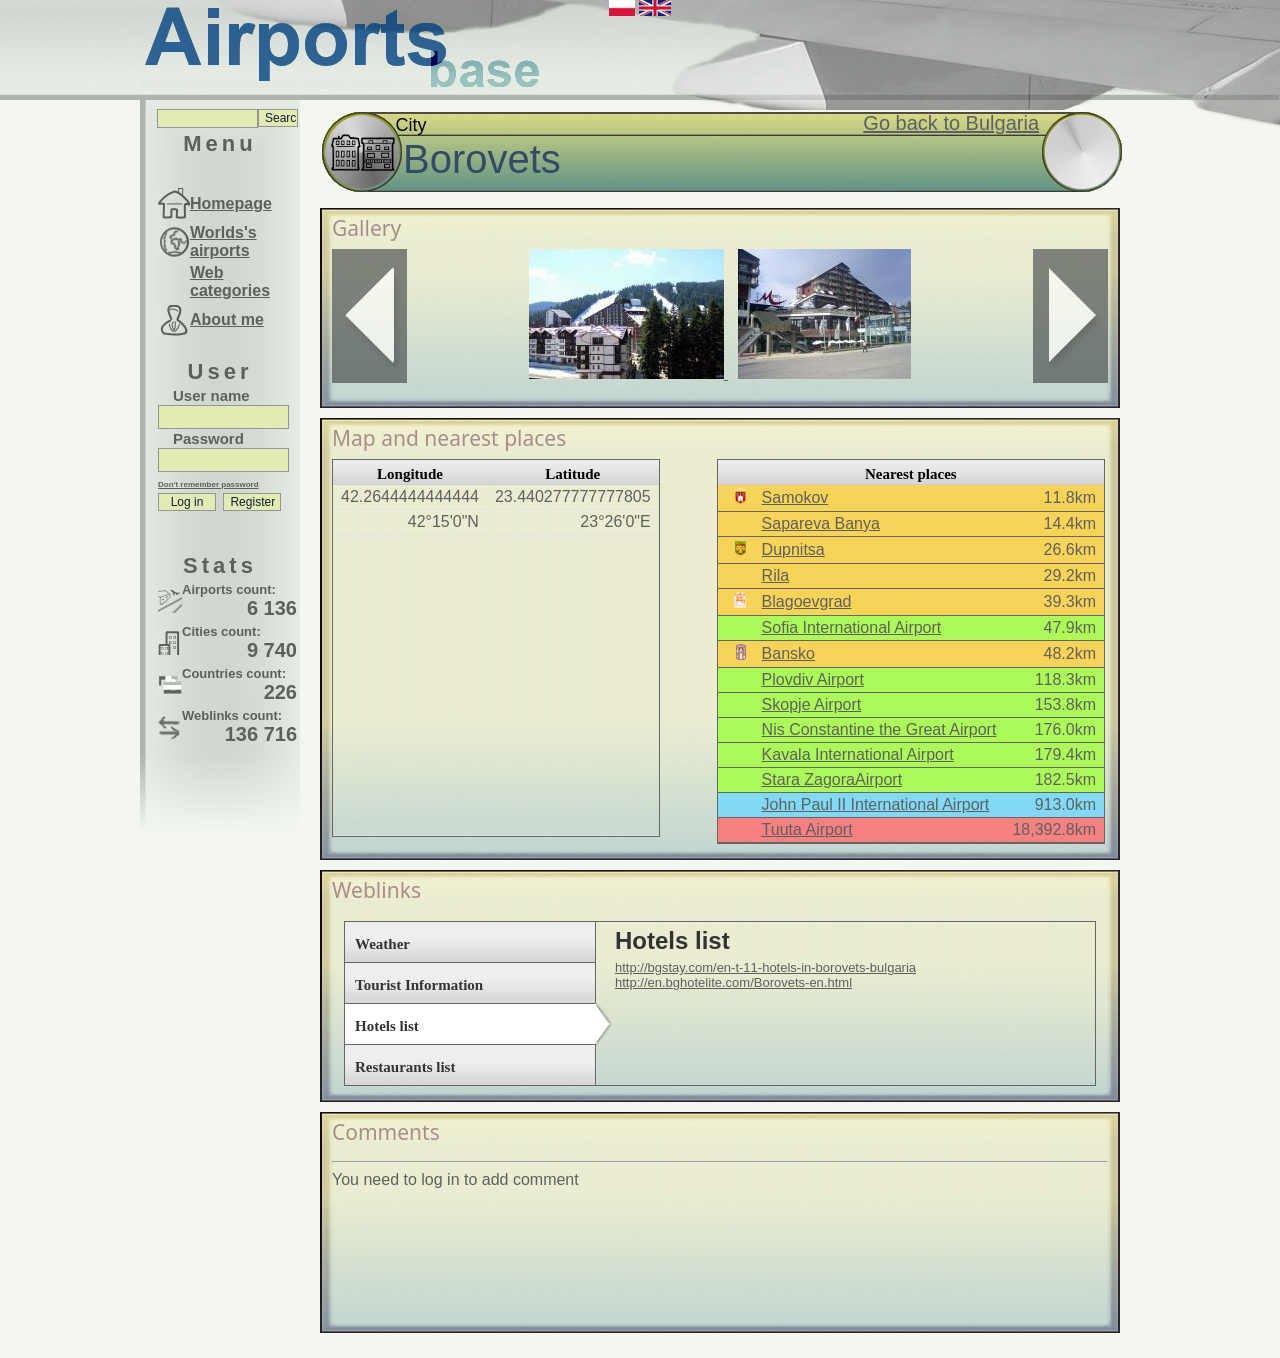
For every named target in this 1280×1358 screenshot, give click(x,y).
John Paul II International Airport (876, 804)
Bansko (788, 653)
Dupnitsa (793, 549)
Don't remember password (208, 484)
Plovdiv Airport (813, 679)
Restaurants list (405, 1067)
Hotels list (387, 1026)
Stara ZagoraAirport (832, 779)
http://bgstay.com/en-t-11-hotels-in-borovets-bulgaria (765, 967)
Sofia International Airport (852, 627)
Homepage (231, 203)
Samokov (795, 497)
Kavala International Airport (858, 754)
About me (227, 319)
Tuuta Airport (807, 829)
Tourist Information (419, 985)
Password (208, 438)
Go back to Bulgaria (951, 123)
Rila (776, 575)
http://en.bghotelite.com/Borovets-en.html (733, 982)
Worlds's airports (223, 241)
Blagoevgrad (807, 601)
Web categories (230, 281)
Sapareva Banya (821, 523)
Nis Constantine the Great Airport (879, 729)
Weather (382, 944)
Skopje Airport (812, 704)
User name (211, 395)
